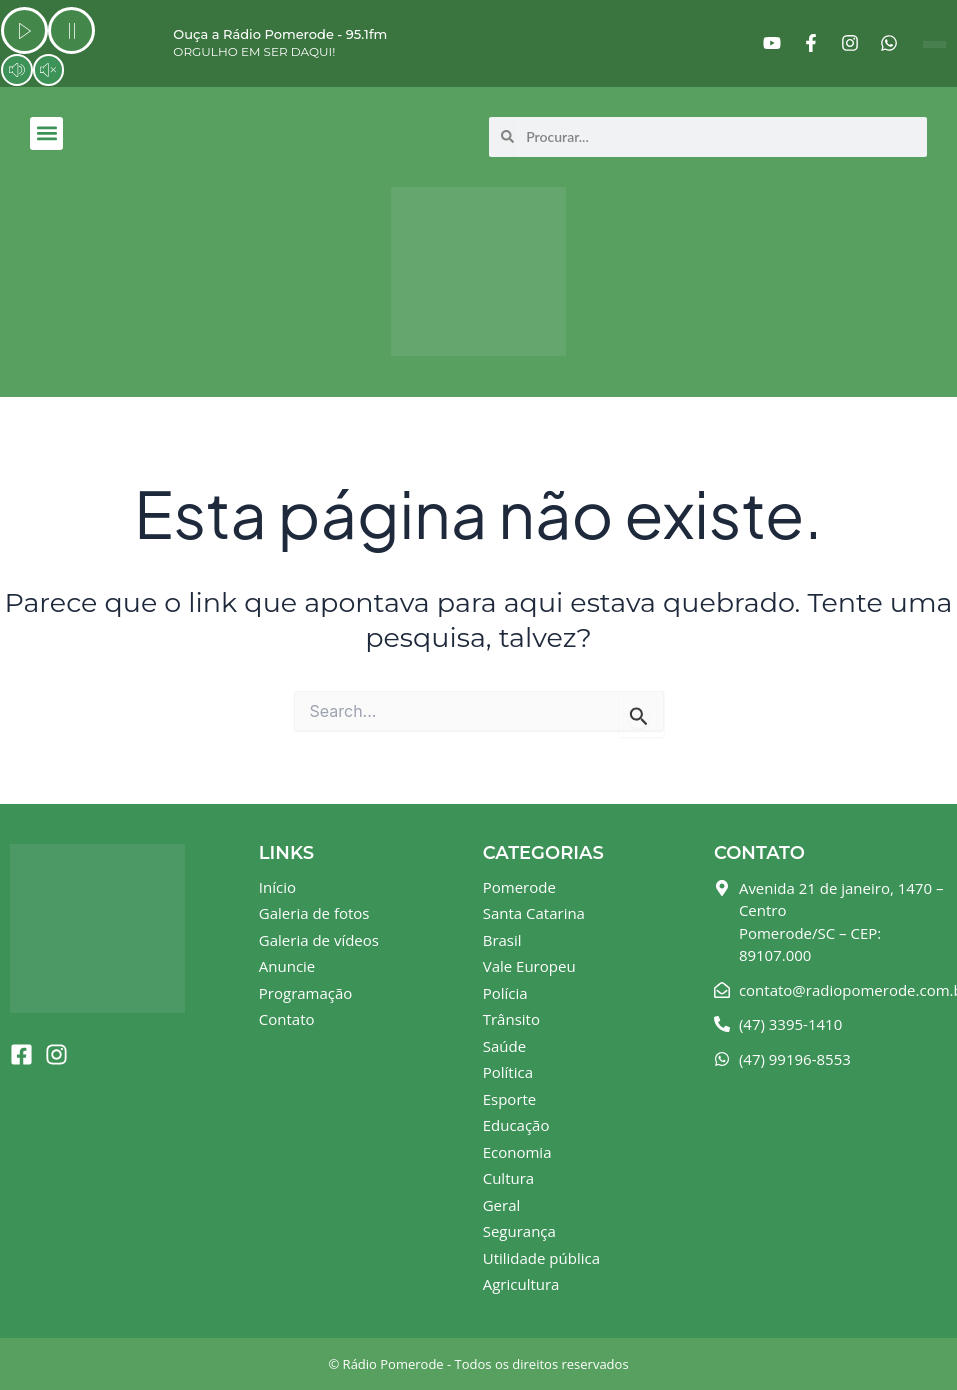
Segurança (519, 1231)
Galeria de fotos (314, 913)
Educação (516, 1125)
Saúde (504, 1046)
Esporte (510, 1099)
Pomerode (519, 887)
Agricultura (521, 1284)
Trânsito (511, 1019)
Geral (502, 1205)
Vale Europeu (529, 966)
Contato (287, 1019)
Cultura (508, 1178)
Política (508, 1072)
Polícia (505, 993)
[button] (46, 133)
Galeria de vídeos (319, 940)
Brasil (502, 940)
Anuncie (287, 966)
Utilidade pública (541, 1258)
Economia (517, 1152)
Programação (306, 993)
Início (277, 887)
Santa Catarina (534, 913)
